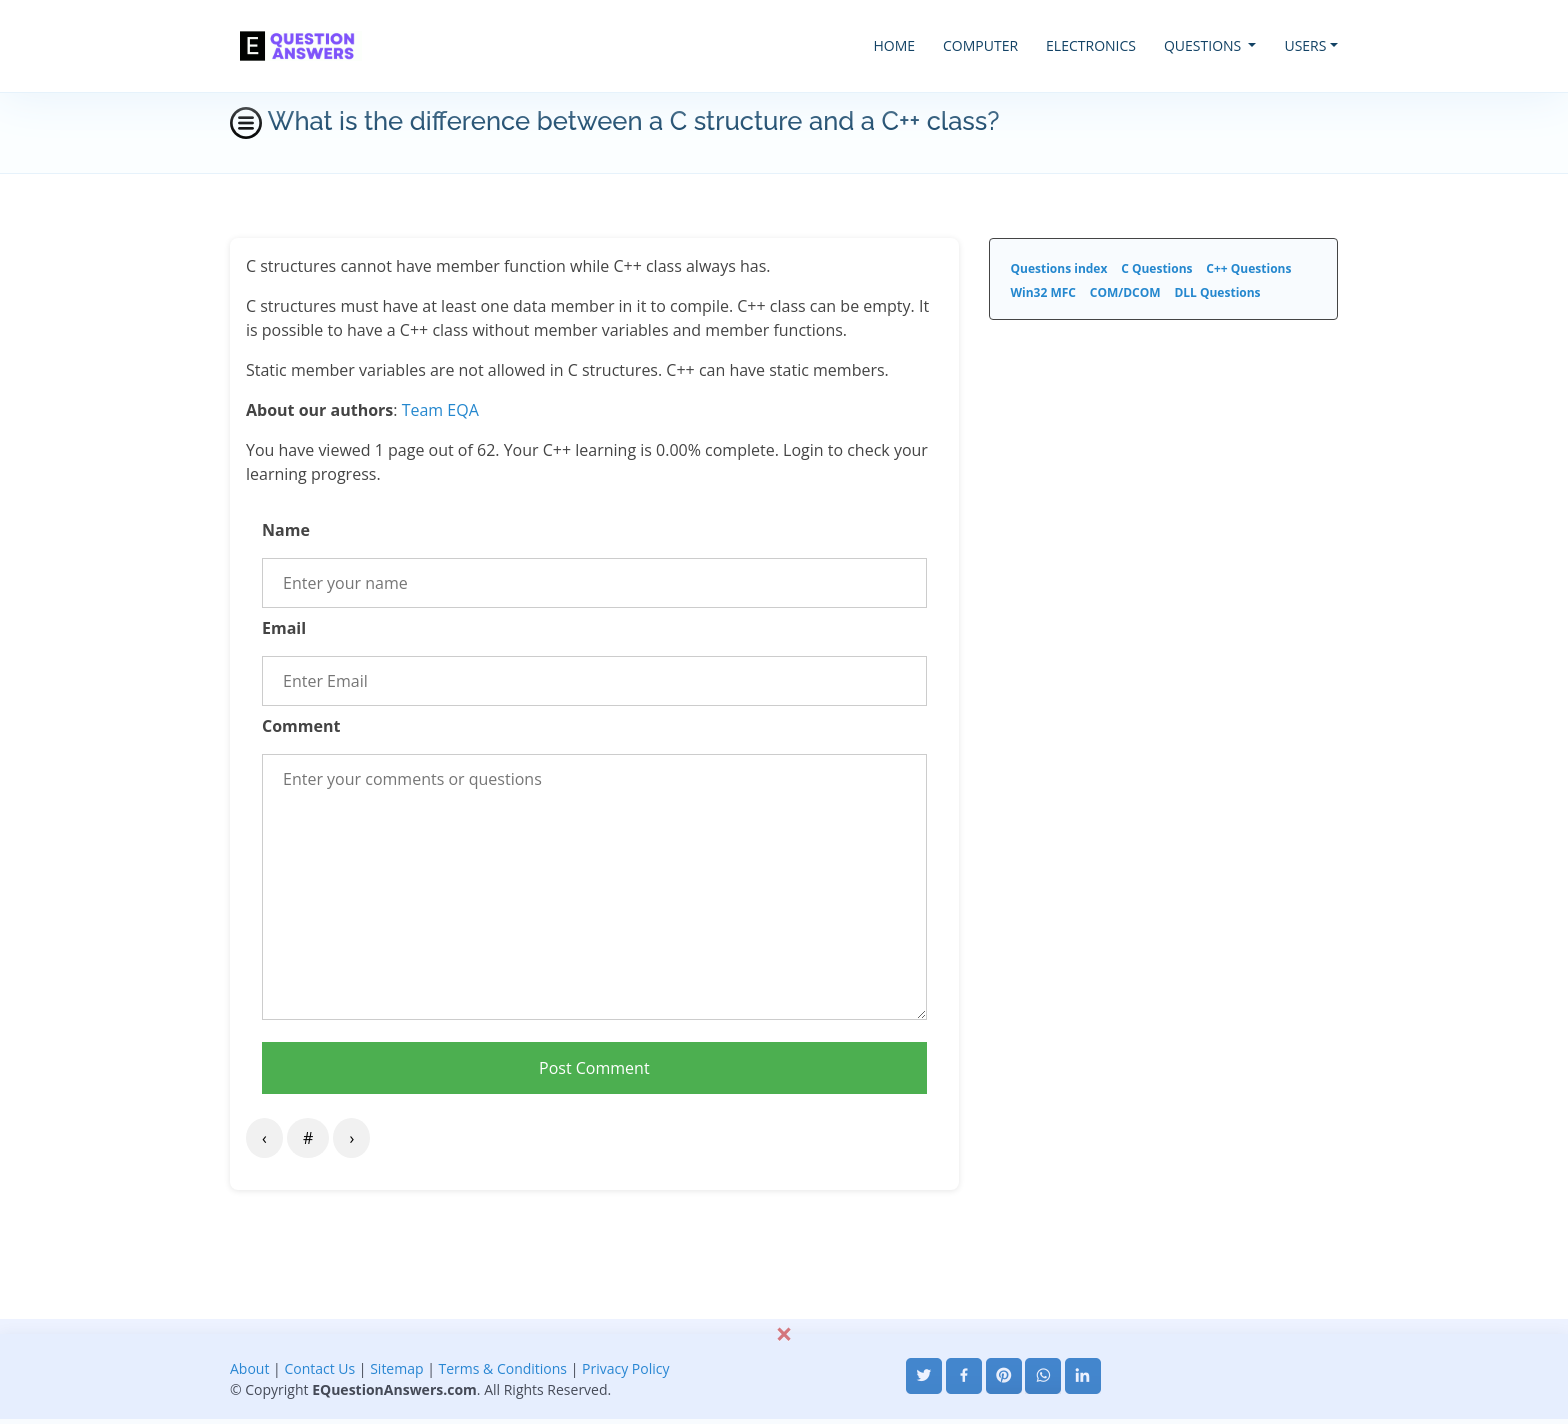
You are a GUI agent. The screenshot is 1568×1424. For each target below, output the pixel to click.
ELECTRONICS (1091, 45)
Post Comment (594, 1068)
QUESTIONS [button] (1204, 45)
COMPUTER (980, 45)
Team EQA (440, 410)
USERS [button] (1305, 45)
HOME (894, 45)
